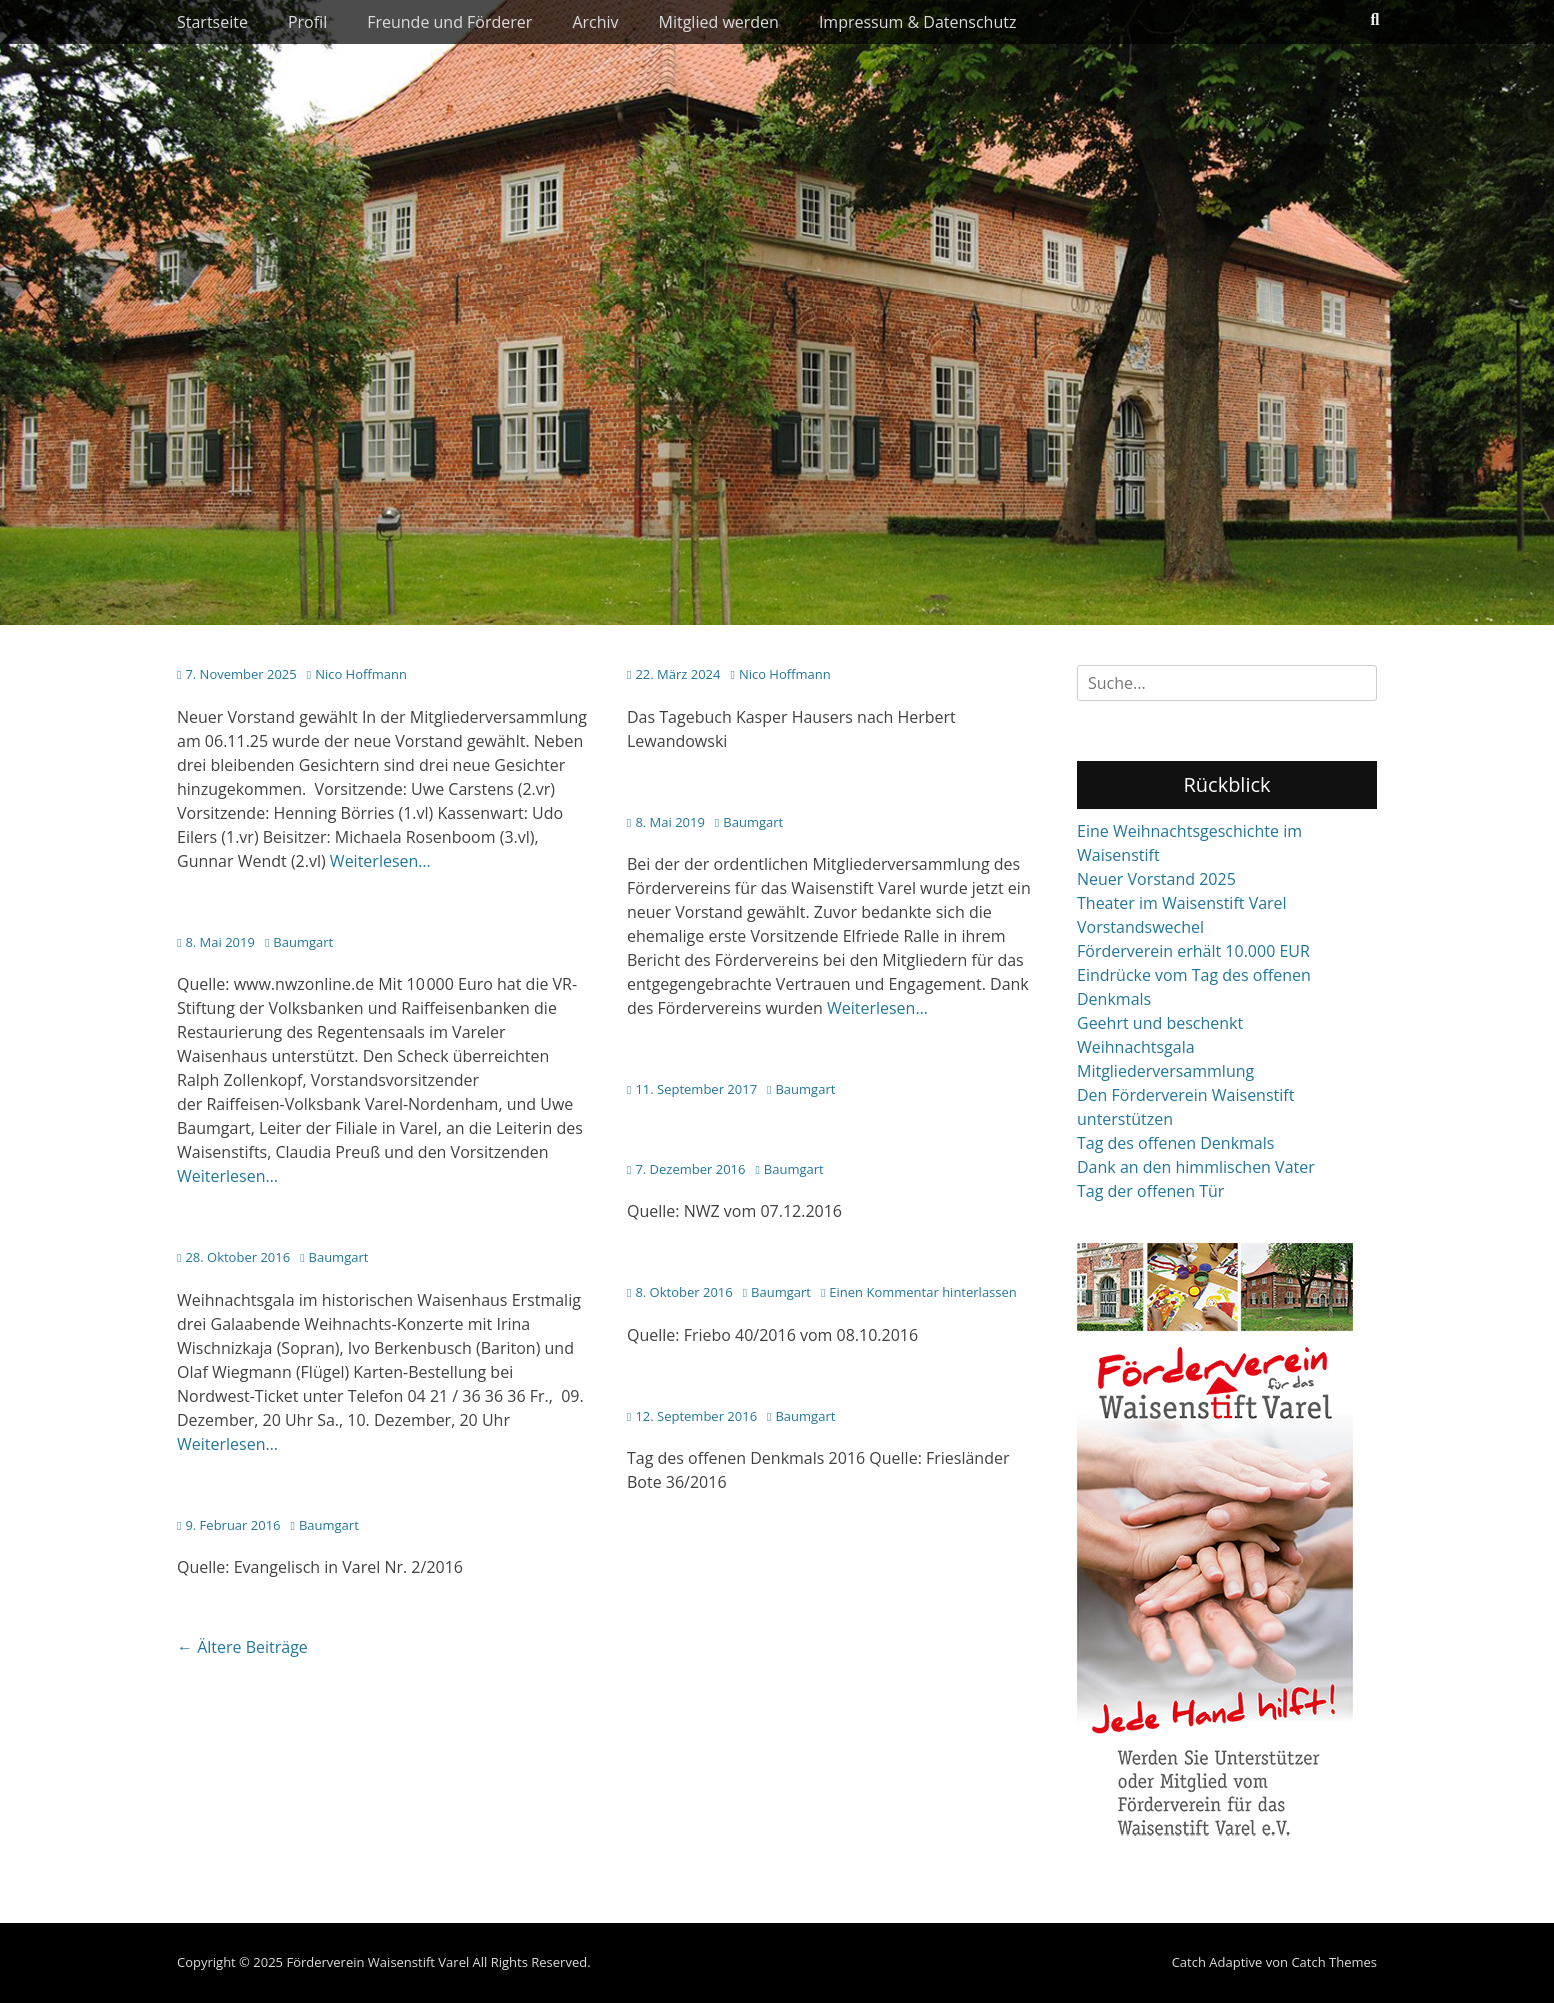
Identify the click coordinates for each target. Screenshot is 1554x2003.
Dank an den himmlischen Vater (1196, 1167)
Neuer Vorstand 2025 (1156, 879)
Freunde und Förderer (449, 22)
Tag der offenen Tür (1150, 1191)
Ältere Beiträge (242, 1647)
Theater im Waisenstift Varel (1182, 903)
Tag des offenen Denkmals (1175, 1143)
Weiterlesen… (380, 861)
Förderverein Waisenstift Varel (377, 1962)
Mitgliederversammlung (1165, 1071)
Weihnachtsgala (1136, 1047)
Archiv (595, 22)
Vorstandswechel (1140, 927)
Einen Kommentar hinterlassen (922, 1292)
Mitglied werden (719, 22)
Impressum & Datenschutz (918, 22)
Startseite (212, 22)
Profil (307, 22)
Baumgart (753, 822)
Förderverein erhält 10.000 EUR (1193, 951)
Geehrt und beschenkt (1160, 1023)
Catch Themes (1334, 1962)
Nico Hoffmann (361, 674)
